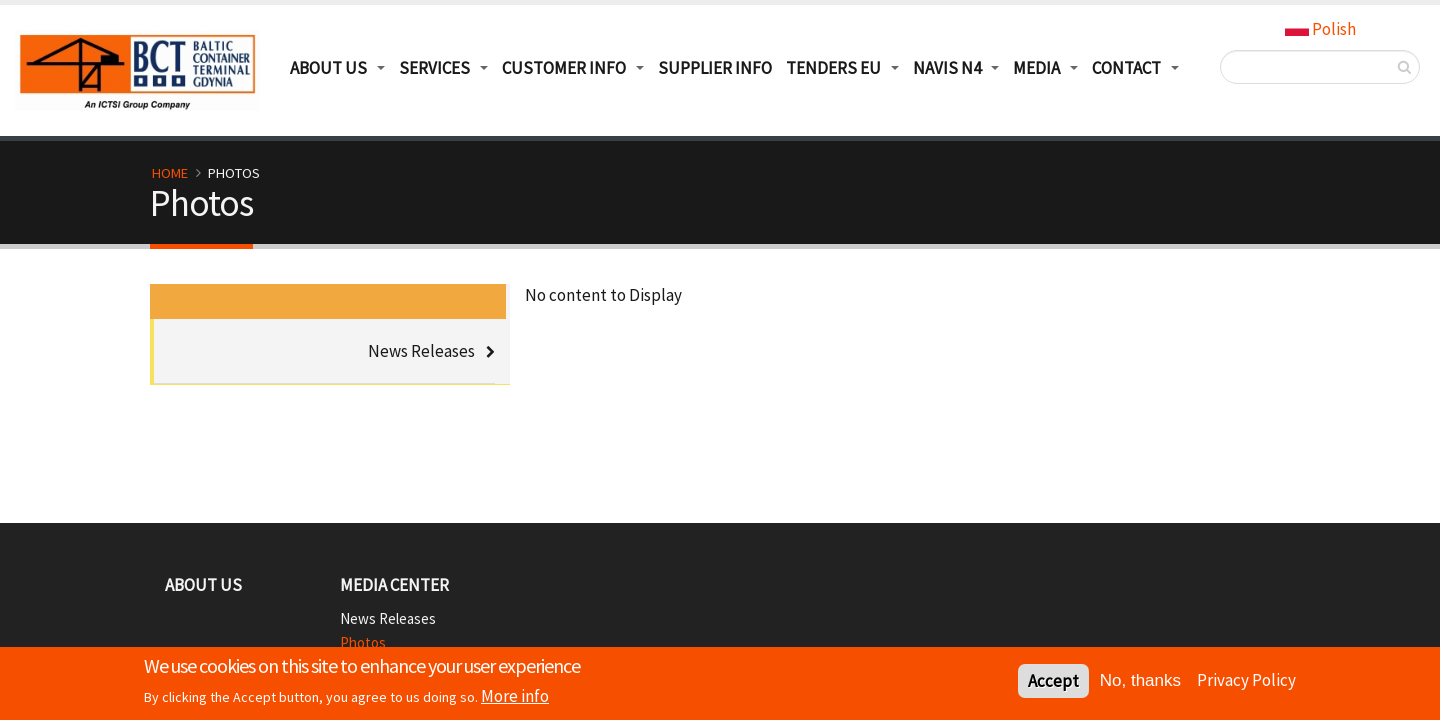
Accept (1053, 684)
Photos (363, 642)
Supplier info (715, 68)
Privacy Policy (1246, 683)
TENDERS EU (833, 68)
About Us (203, 585)
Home (170, 173)
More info (515, 699)
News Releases (421, 351)
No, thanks (1140, 683)
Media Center (394, 585)
